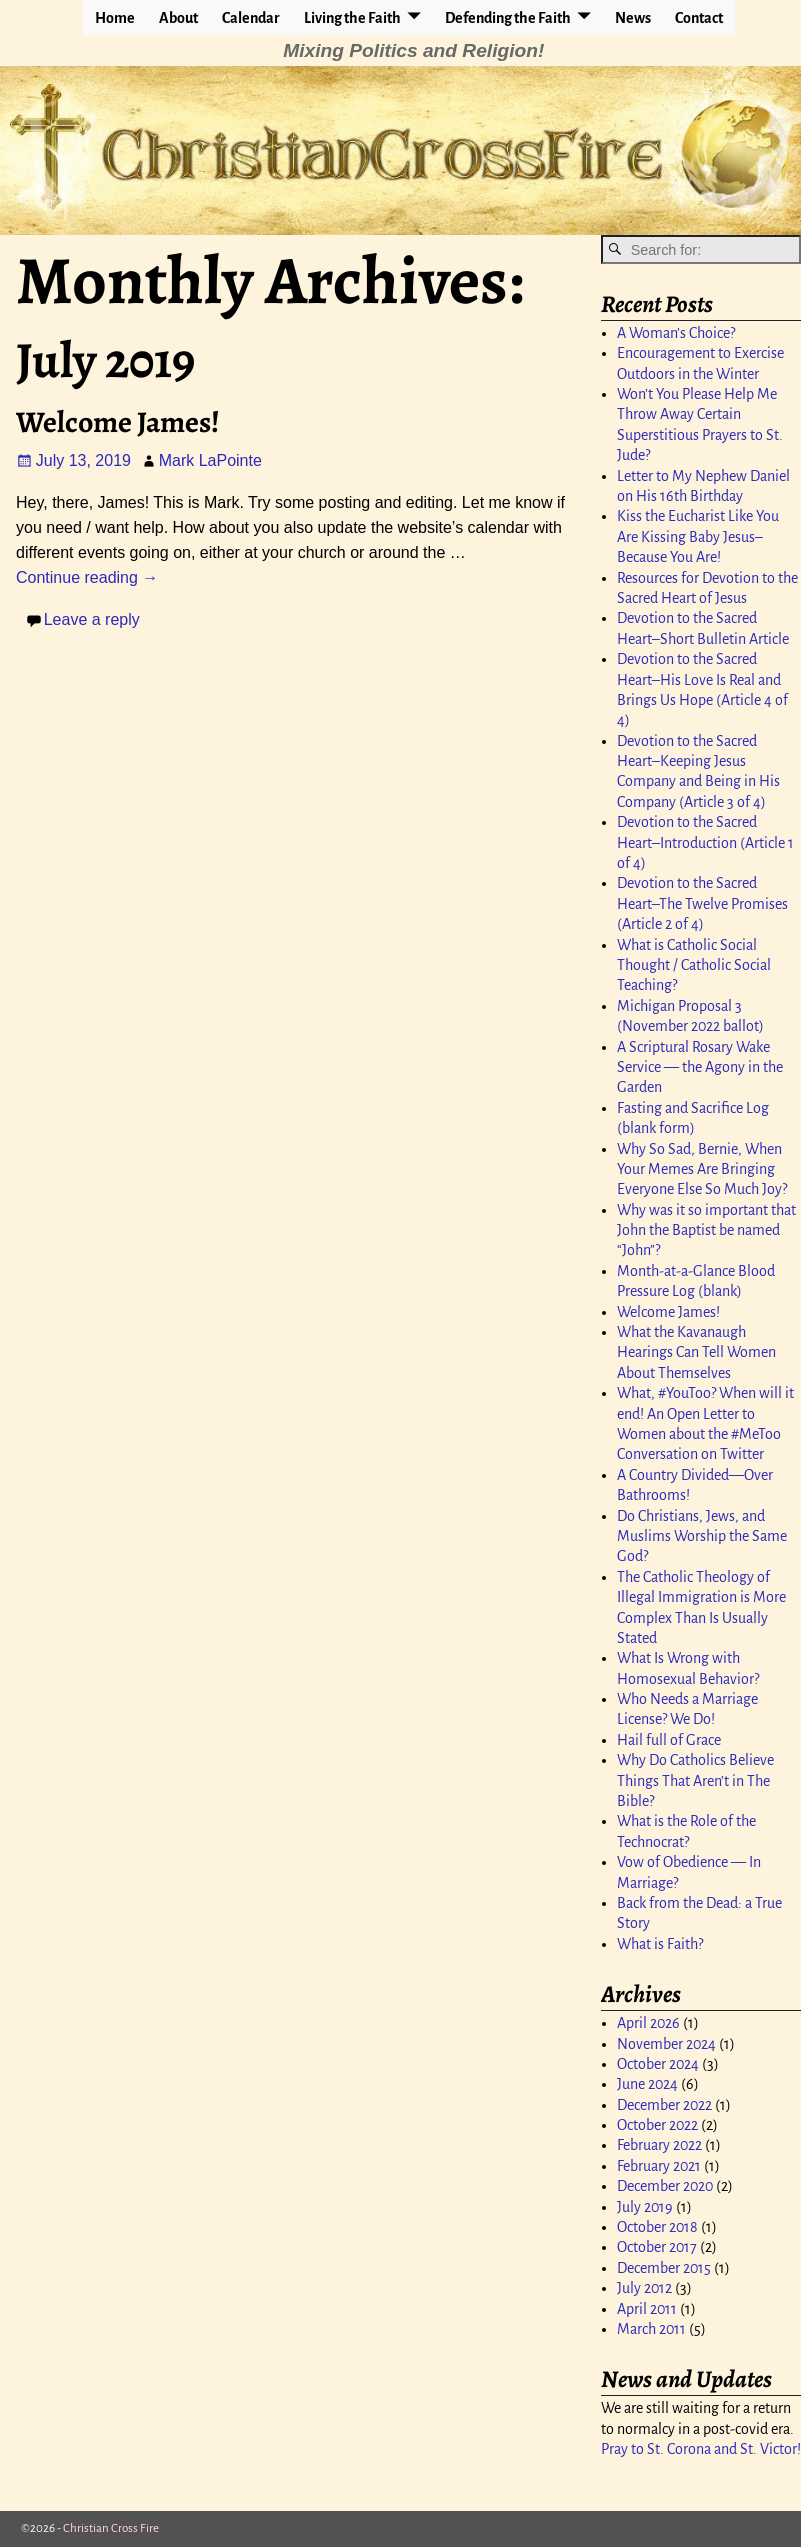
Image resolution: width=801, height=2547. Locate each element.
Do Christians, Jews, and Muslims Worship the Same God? (702, 1536)
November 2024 (666, 2044)
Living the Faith (352, 18)
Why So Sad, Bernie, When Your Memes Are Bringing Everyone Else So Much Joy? (702, 1169)
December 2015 (664, 2268)
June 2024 (647, 2084)
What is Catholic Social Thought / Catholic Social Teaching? (694, 965)
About (178, 18)
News (633, 18)
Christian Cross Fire (111, 2528)
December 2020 (665, 2186)
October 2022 (657, 2125)
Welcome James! (118, 422)
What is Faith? (660, 1944)
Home (115, 18)
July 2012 (644, 2288)
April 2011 (647, 2309)
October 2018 (657, 2227)
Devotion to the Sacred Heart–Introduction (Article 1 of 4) (705, 842)
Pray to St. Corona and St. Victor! (701, 2449)
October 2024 (658, 2064)
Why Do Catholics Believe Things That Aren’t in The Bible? (695, 1780)
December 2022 (664, 2105)
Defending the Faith (508, 18)
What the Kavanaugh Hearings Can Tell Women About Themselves (696, 1352)
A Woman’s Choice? (676, 333)
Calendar (251, 18)
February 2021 (659, 2166)
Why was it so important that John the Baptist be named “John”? (706, 1230)
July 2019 (645, 2207)
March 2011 (651, 2329)
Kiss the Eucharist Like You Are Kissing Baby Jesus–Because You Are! (698, 536)
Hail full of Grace (669, 1740)
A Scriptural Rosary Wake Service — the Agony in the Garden (700, 1067)
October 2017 (657, 2247)
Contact (699, 18)
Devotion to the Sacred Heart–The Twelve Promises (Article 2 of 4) (702, 903)
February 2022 (659, 2145)
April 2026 (648, 2023)
